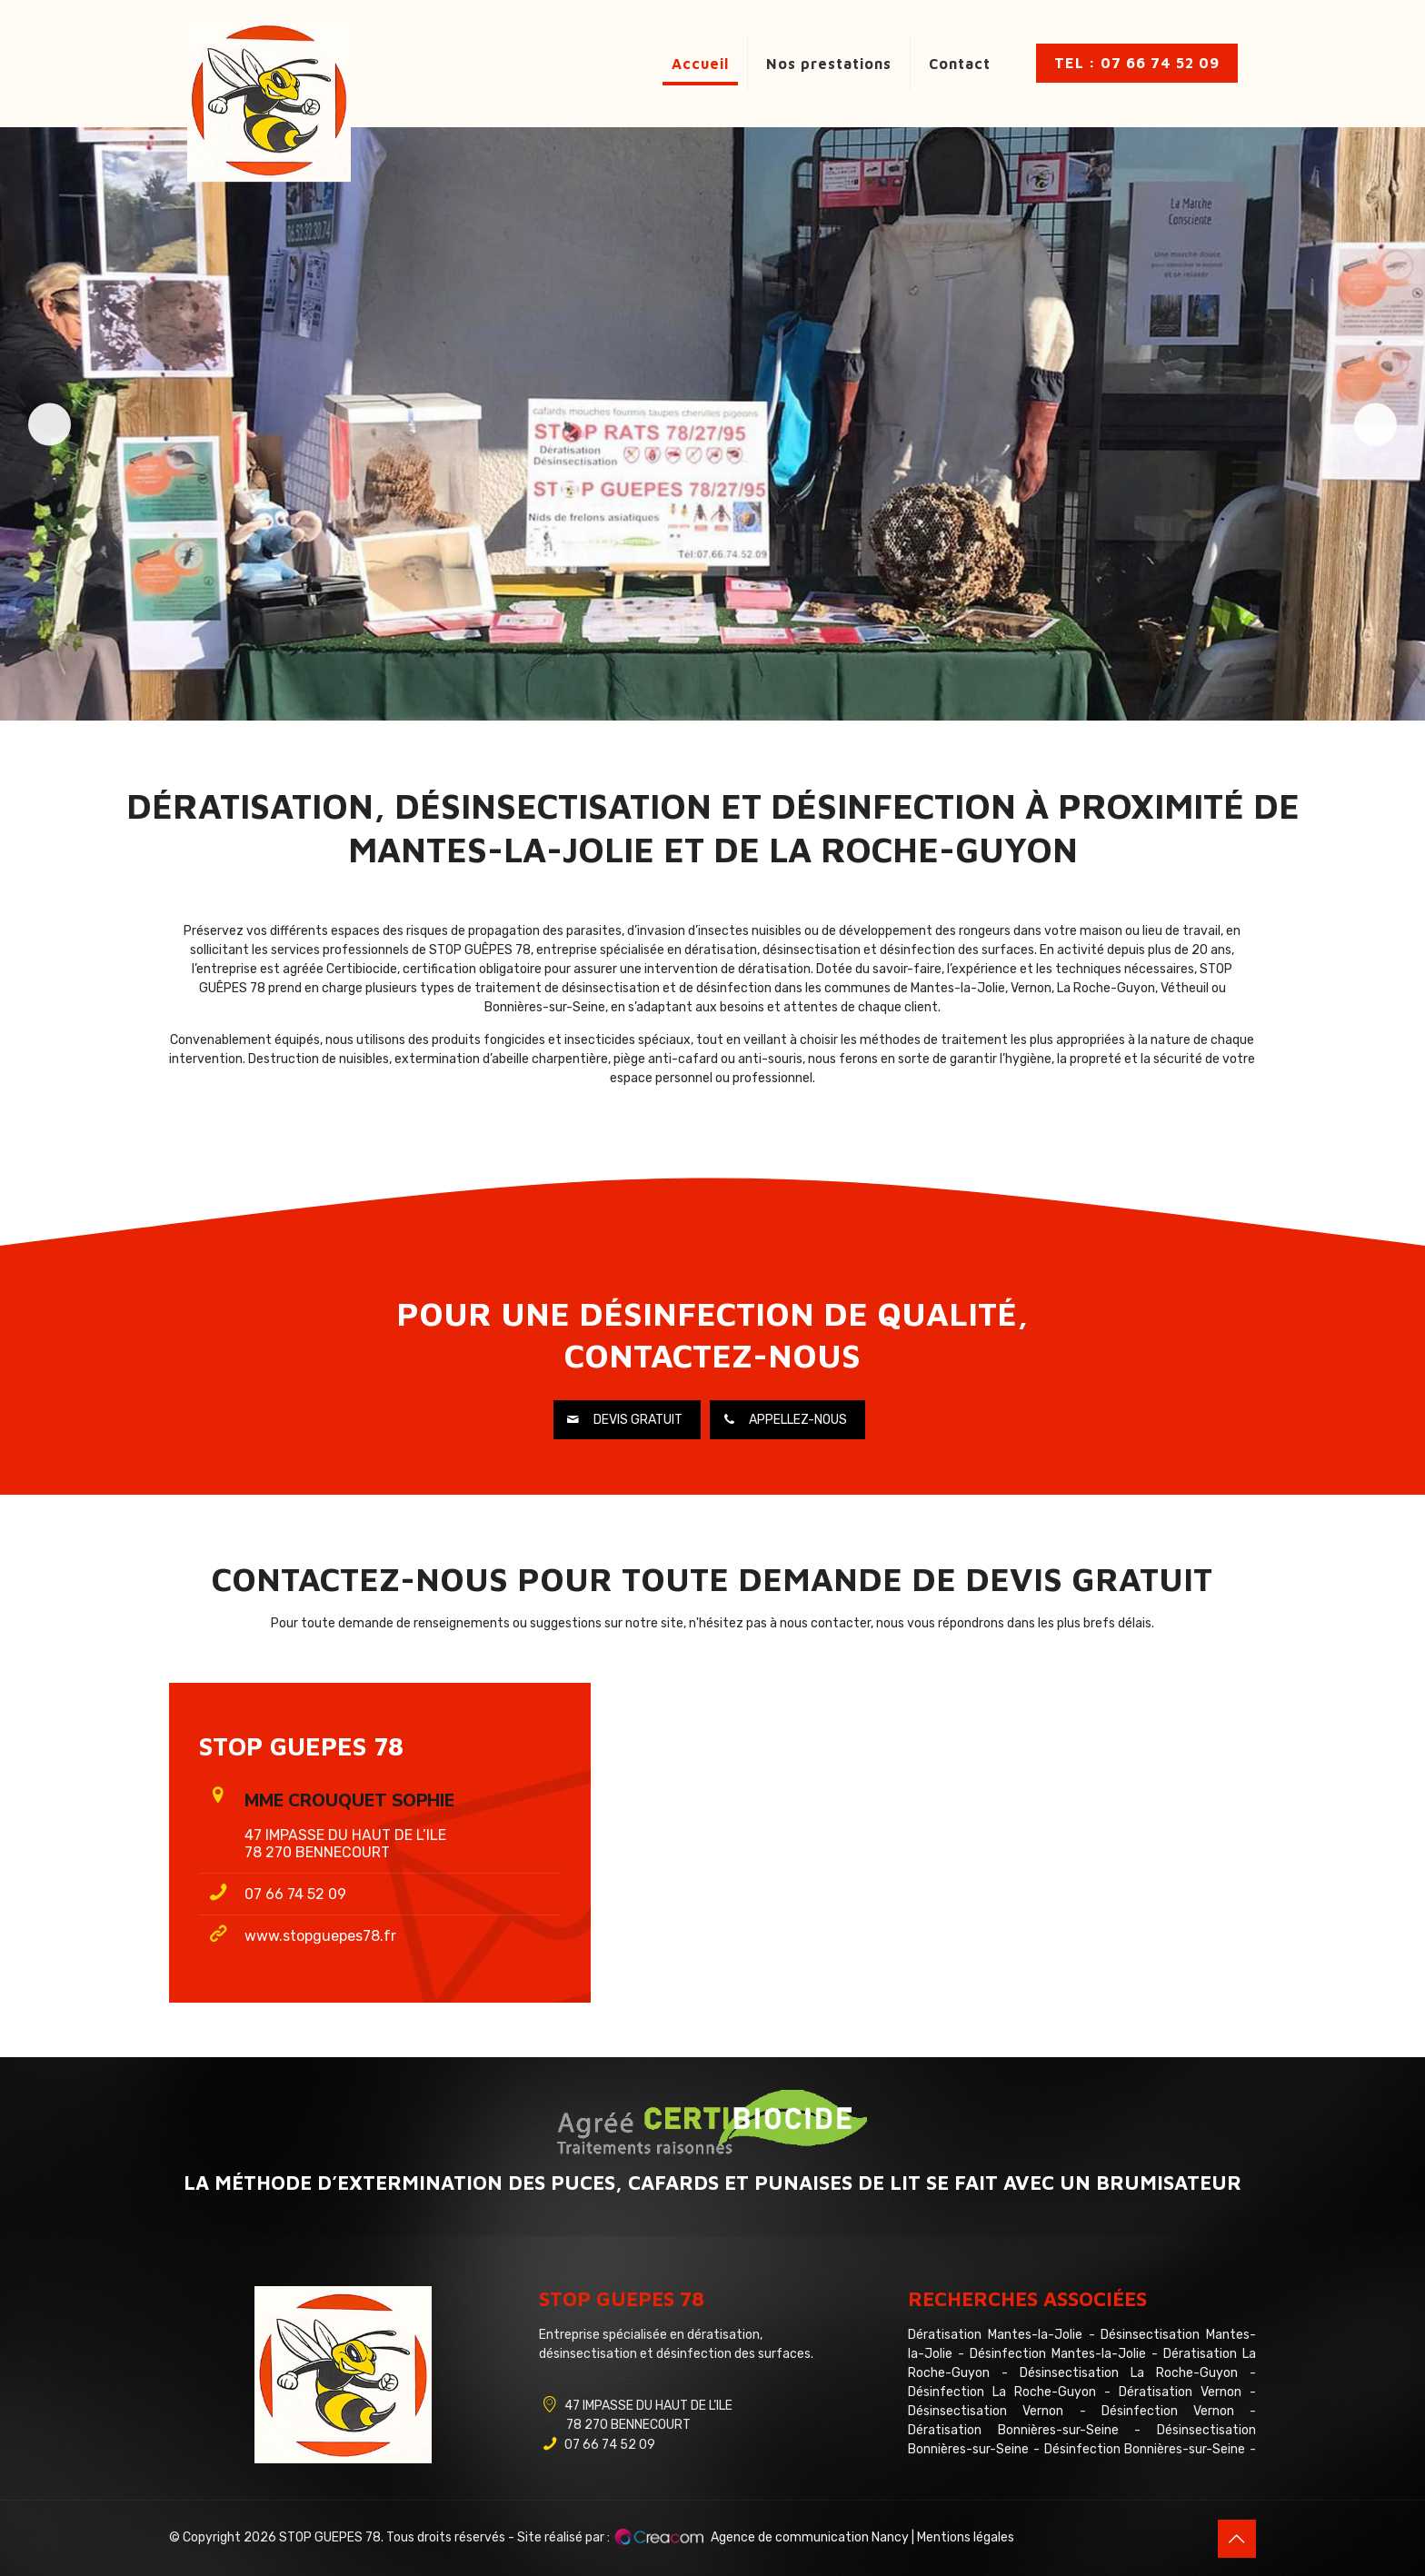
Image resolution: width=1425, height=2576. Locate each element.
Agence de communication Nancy (810, 2537)
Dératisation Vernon (1180, 2392)
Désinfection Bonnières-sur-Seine (1145, 2449)
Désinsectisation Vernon (985, 2411)
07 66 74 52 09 (295, 1894)
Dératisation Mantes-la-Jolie (995, 2334)
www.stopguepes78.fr (320, 1935)
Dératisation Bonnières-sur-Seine (1013, 2430)
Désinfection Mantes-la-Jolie (1058, 2354)
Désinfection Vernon (1167, 2411)
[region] (712, 424)
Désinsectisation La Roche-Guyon (1129, 2373)
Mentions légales (965, 2537)
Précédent (60, 424)
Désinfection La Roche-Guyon (1002, 2392)
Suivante (1365, 424)
